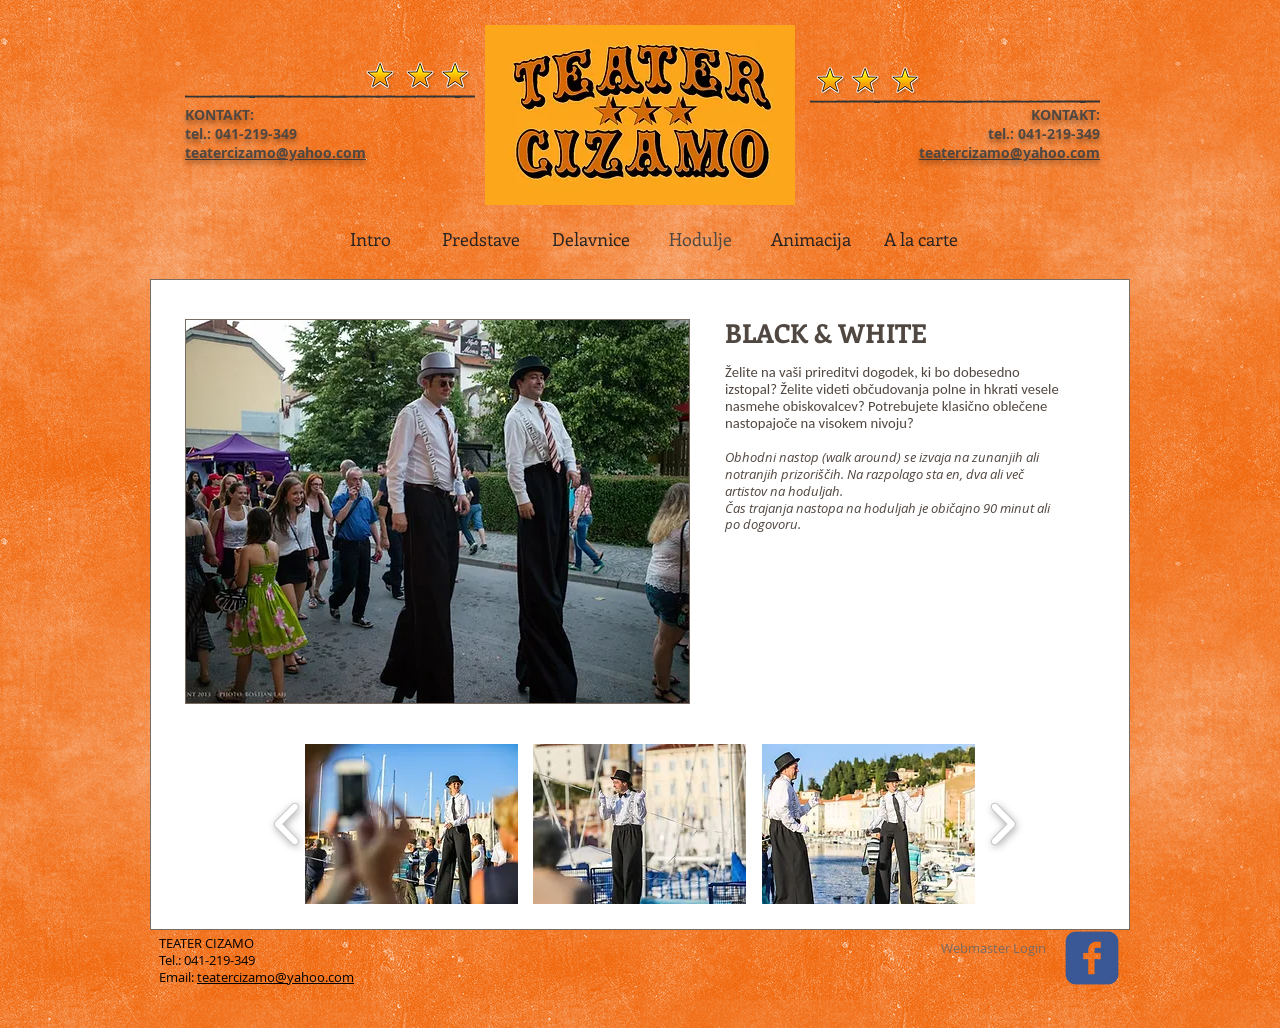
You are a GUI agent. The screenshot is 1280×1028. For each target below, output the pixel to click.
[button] (411, 824)
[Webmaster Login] (993, 948)
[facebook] (1092, 958)
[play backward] (287, 824)
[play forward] (1002, 824)
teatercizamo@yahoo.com (275, 977)
